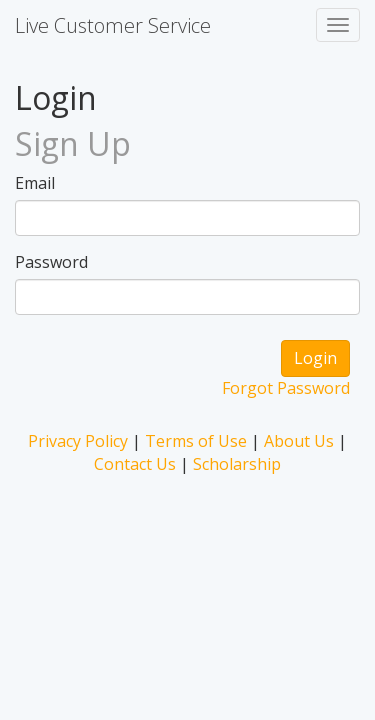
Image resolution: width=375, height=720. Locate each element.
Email (35, 183)
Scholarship (237, 464)
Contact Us (135, 464)
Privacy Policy (78, 441)
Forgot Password (286, 388)
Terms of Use (196, 441)
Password (51, 262)
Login (315, 358)
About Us (299, 441)
